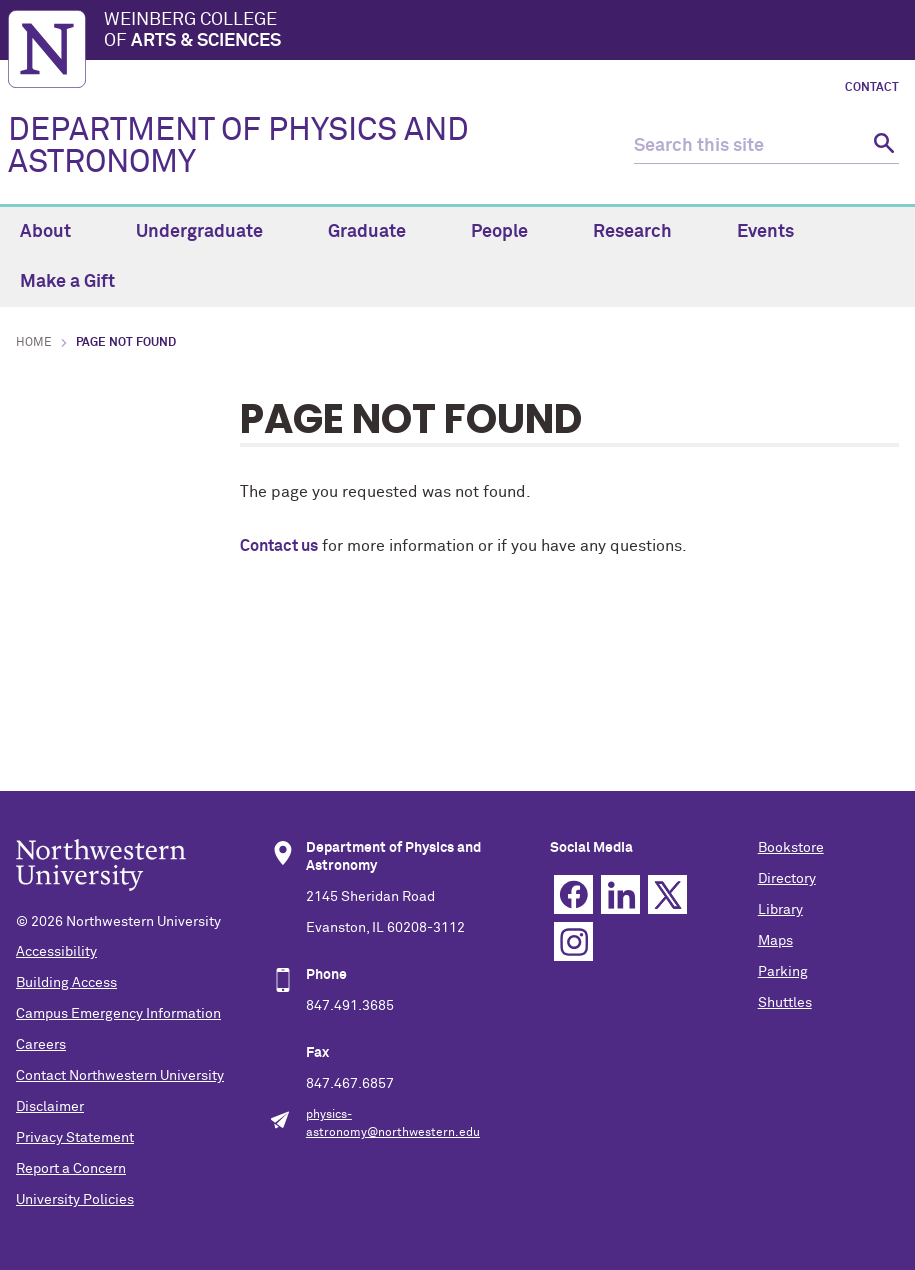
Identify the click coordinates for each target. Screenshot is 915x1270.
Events (777, 232)
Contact (872, 88)
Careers (41, 1045)
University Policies (75, 1200)
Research (644, 232)
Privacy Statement (75, 1138)
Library (780, 910)
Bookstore (791, 848)
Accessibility (56, 952)
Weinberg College (505, 32)
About (57, 232)
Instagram (573, 941)
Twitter (667, 894)
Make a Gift (67, 282)
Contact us (279, 546)
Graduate (378, 232)
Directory (787, 879)
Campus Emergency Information (118, 1014)
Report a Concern (71, 1169)
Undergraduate (211, 232)
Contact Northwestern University (120, 1076)
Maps (775, 941)
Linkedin (620, 894)
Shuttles (785, 1003)
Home (34, 343)
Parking (783, 972)
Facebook (573, 894)
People (511, 232)
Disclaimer (50, 1107)
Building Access (66, 983)
